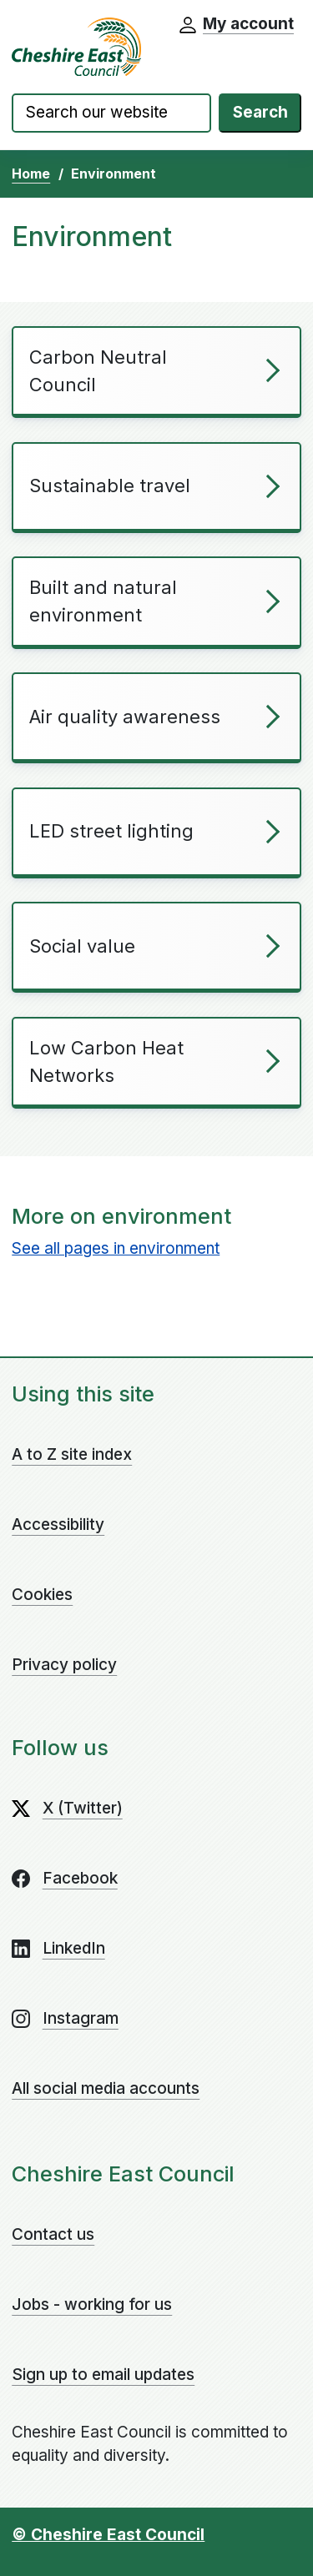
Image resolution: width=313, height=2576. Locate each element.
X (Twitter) (83, 1808)
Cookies (42, 1594)
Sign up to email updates (103, 2374)
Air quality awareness (124, 716)
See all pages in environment (116, 1248)
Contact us (53, 2234)
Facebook (80, 1878)
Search (260, 112)
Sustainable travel (109, 485)
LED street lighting (111, 831)
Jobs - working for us (92, 2304)
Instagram (81, 2018)
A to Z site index (72, 1454)
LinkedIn (74, 1948)
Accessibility (58, 1524)
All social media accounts (105, 2088)
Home (31, 173)
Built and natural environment (103, 601)
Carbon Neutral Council (98, 370)
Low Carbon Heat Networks (106, 1061)
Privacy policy (64, 1664)
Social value (82, 946)
